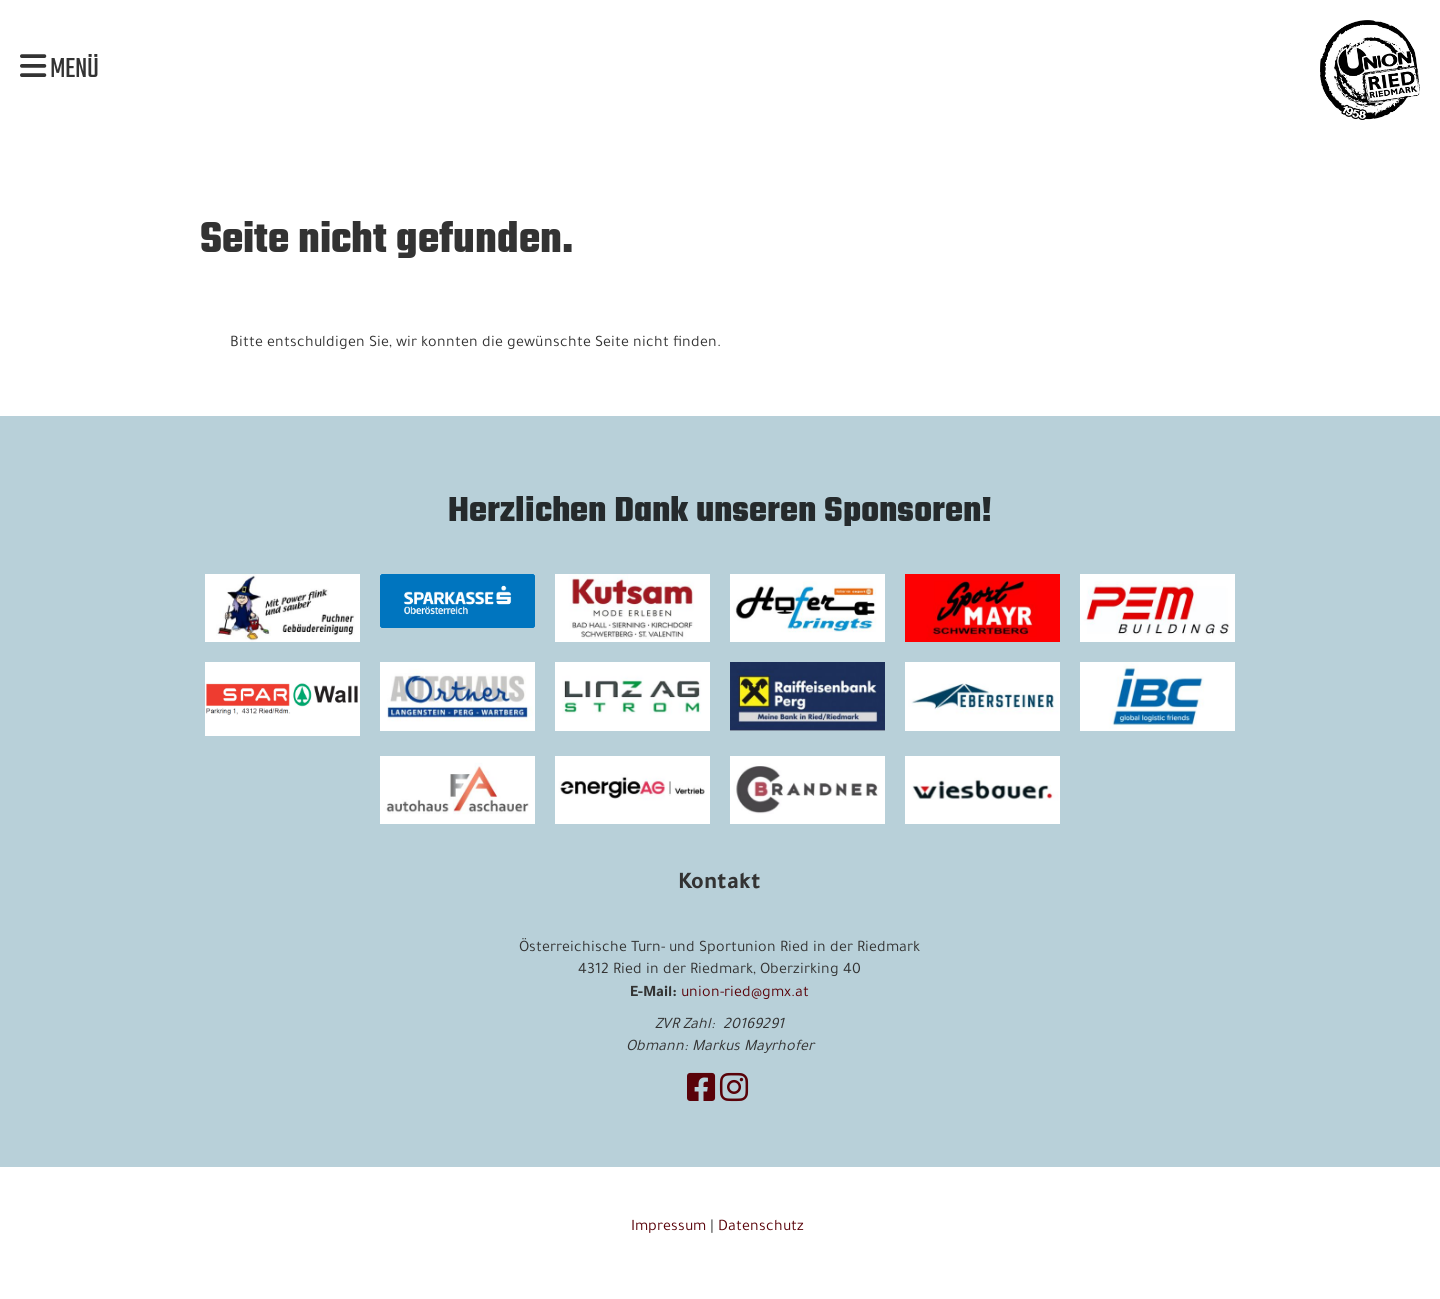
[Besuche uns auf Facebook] (701, 1094)
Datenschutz (763, 1228)
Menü (59, 70)
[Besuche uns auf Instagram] (734, 1094)
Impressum (668, 1228)
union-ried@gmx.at (745, 994)
